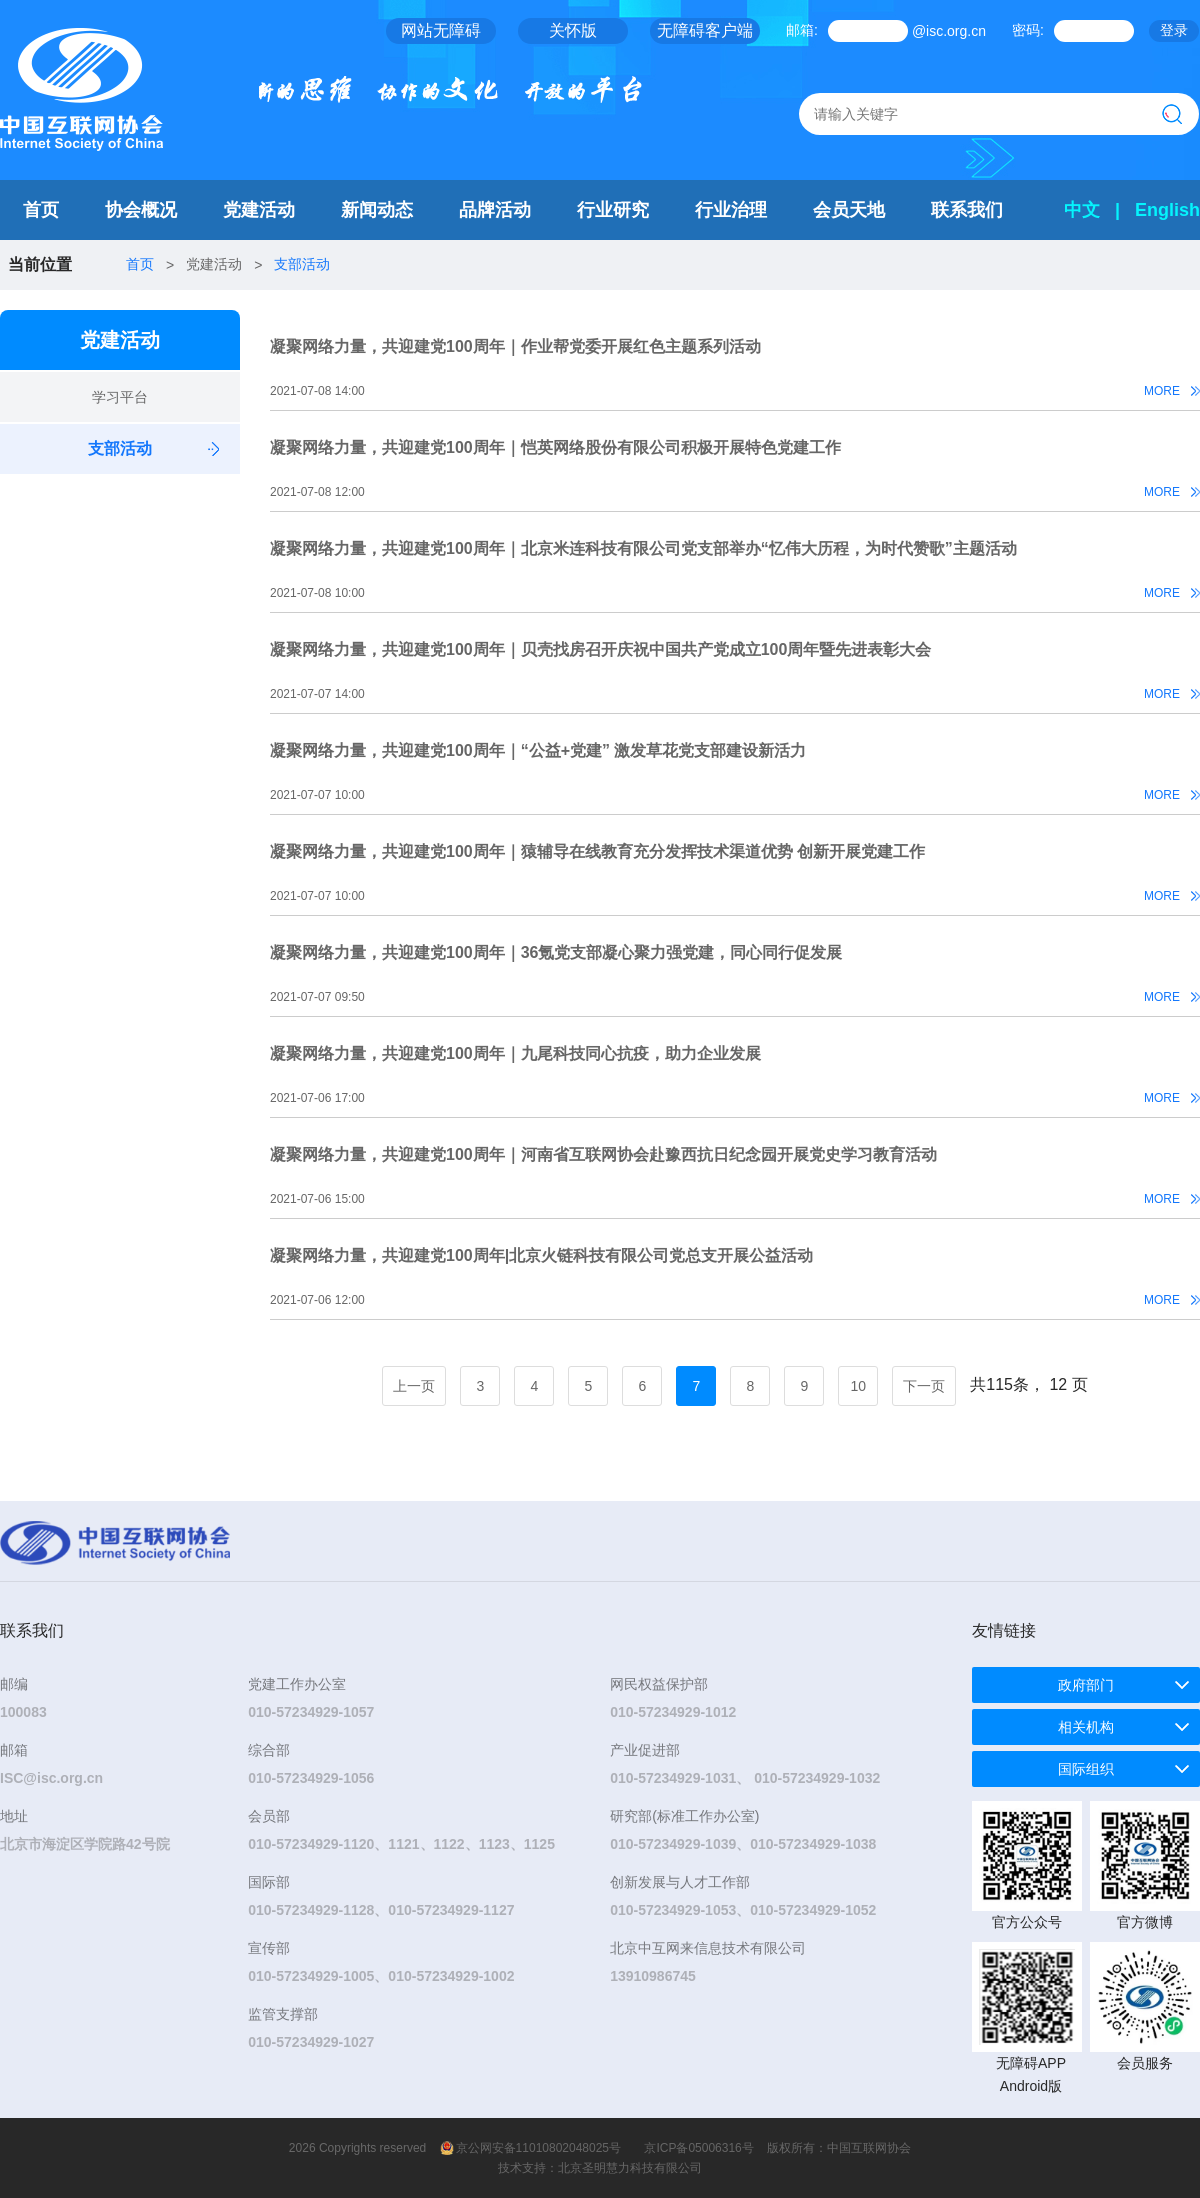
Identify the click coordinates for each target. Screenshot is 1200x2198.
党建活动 (259, 210)
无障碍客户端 (705, 30)
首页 (41, 210)
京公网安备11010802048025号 (538, 2148)
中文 (1082, 210)
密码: (1028, 30)
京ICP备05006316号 (698, 2148)
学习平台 (120, 397)
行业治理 (731, 210)
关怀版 (573, 30)
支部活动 (302, 264)
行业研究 (613, 210)
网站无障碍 (441, 30)
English (1167, 210)
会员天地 (849, 210)
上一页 (414, 1386)
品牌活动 (495, 210)
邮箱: (802, 30)
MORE (1162, 391)
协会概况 (141, 210)
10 (859, 1386)
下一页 (924, 1386)
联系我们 (967, 210)
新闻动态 (377, 210)
